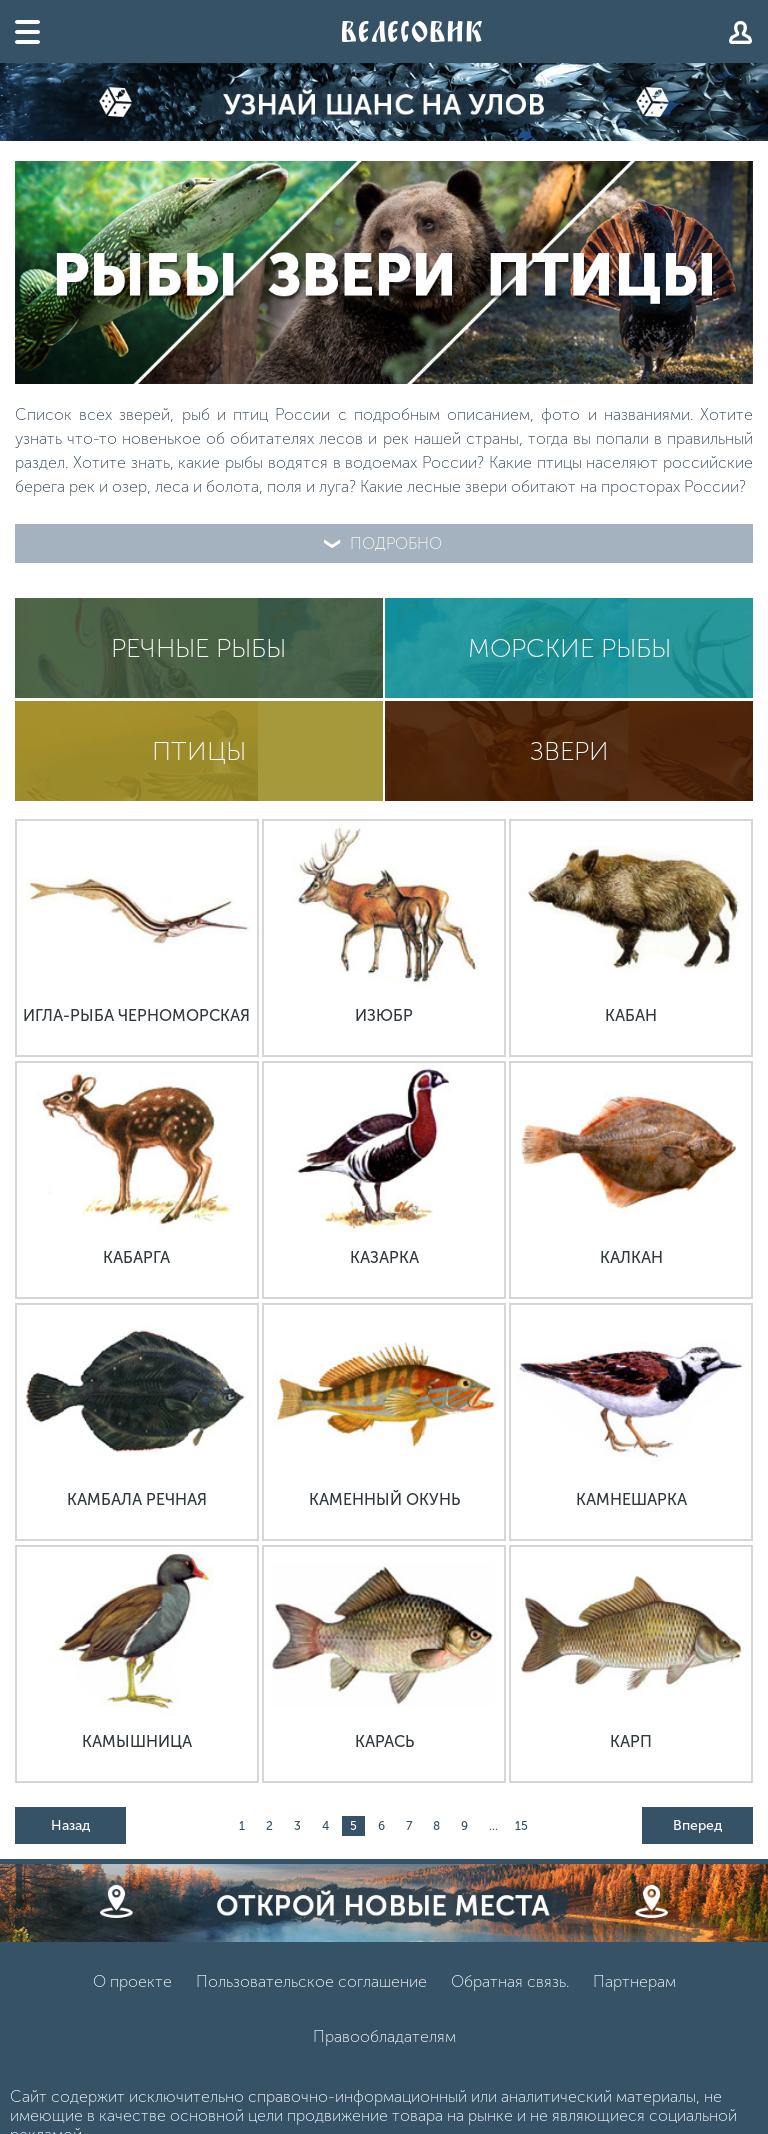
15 (521, 1826)
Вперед (697, 1825)
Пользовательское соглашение (311, 1981)
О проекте (132, 1981)
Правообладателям (384, 2036)
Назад (70, 1825)
